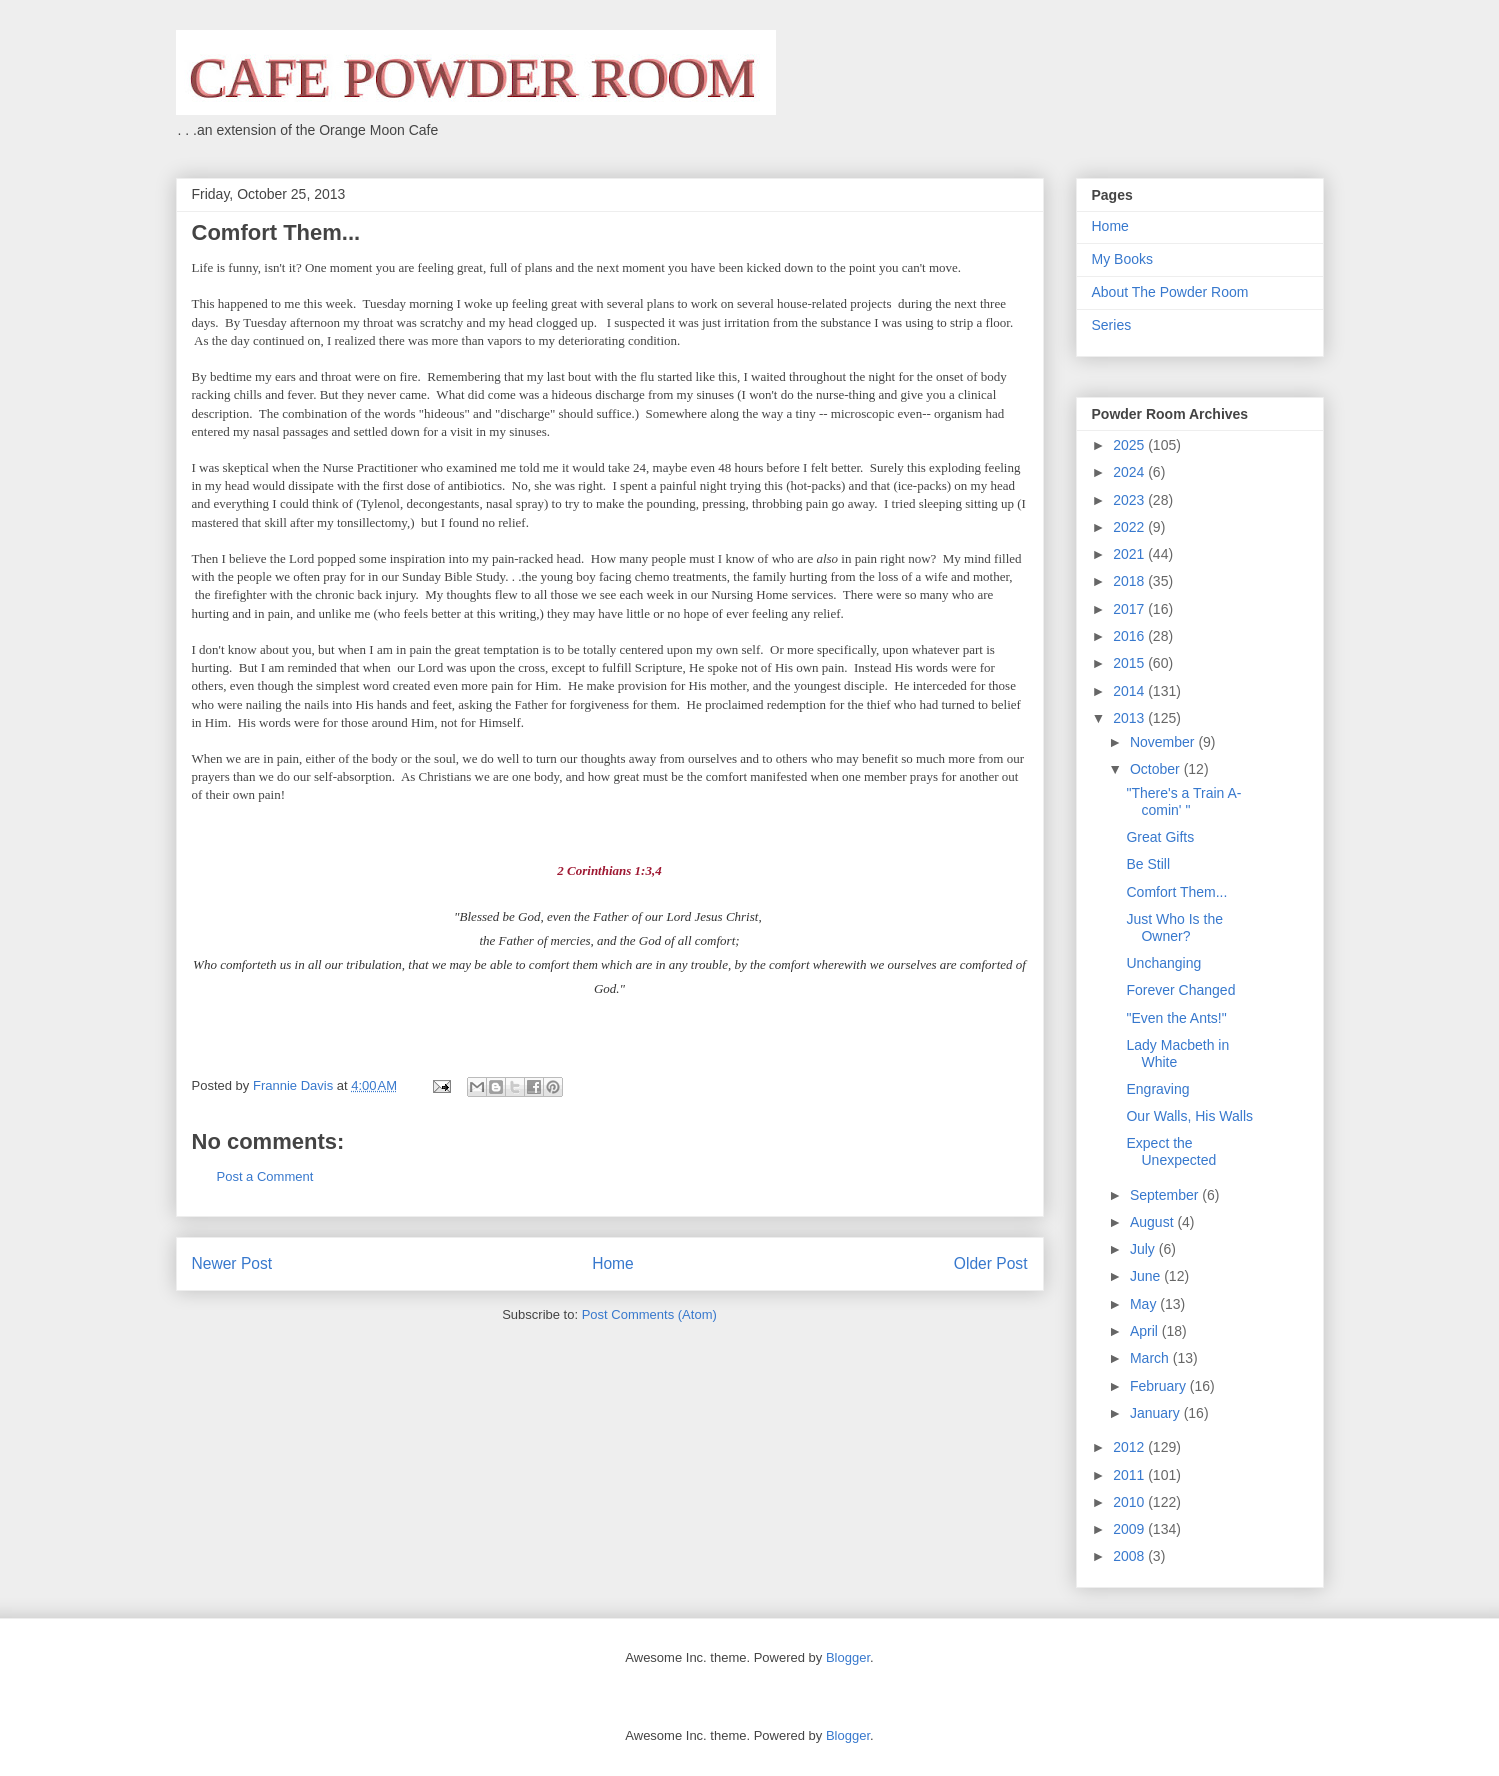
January (1157, 1413)
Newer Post (232, 1263)
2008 (1130, 1556)
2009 (1130, 1529)
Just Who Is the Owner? (1174, 927)
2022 (1130, 527)
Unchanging (1163, 963)
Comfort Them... (1176, 892)
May (1145, 1304)
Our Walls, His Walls (1189, 1116)
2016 (1130, 636)
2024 (1130, 472)
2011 (1130, 1475)
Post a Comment (265, 1176)
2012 (1130, 1447)
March (1151, 1358)
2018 (1130, 581)
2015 (1130, 663)
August (1153, 1222)
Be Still (1148, 864)
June (1147, 1276)
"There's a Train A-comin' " (1183, 801)
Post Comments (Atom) (649, 1314)
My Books (1122, 259)
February (1160, 1386)
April (1146, 1331)
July (1144, 1249)
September (1166, 1195)
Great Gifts (1160, 837)
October (1157, 769)
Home (613, 1263)
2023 (1130, 500)
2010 (1130, 1502)
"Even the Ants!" (1176, 1018)
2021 (1130, 554)
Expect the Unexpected (1171, 1151)
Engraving (1157, 1089)
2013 (1130, 718)
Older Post (991, 1263)
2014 (1130, 691)
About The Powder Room (1170, 292)
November (1164, 742)
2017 (1130, 609)
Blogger (848, 1657)
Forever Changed (1180, 990)
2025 (1130, 445)
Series (1112, 325)
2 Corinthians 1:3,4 (609, 870)
